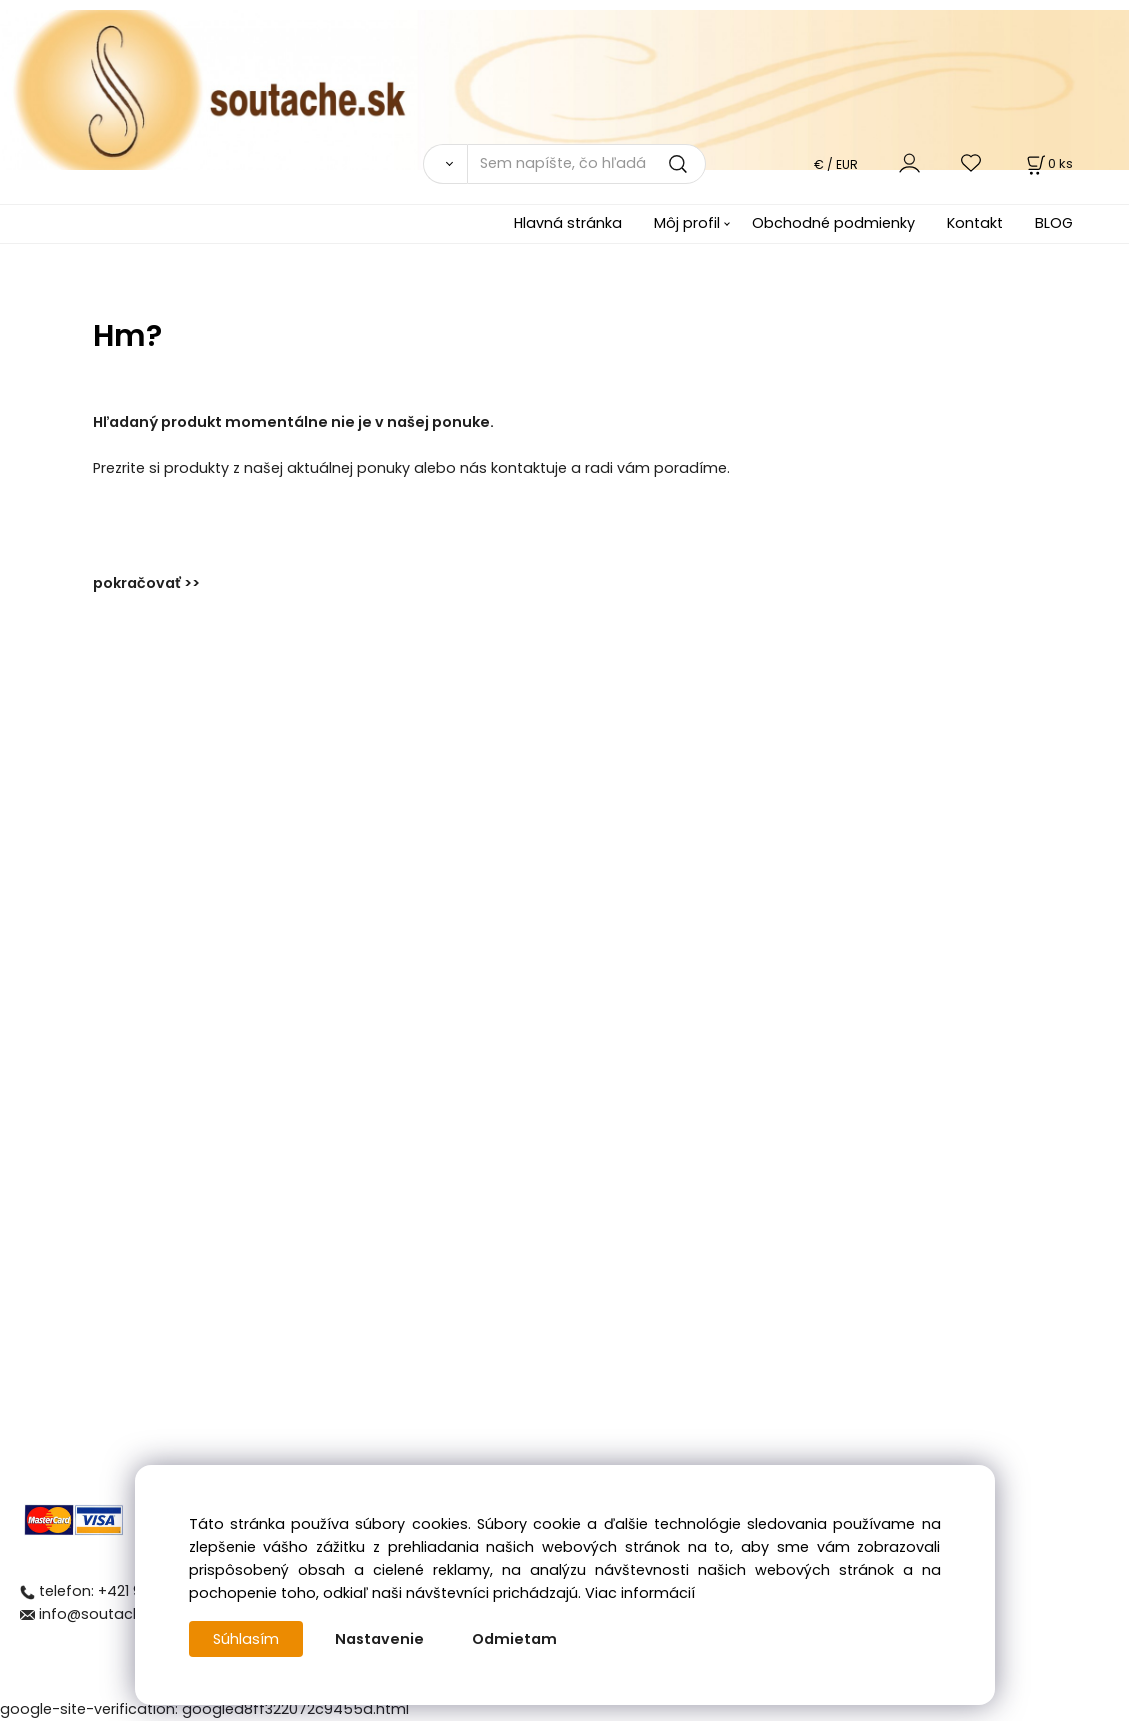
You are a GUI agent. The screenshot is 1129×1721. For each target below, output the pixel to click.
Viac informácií (640, 1593)
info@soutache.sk (104, 1614)
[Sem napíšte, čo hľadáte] (586, 164)
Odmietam (514, 1639)
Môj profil (687, 223)
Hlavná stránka (568, 223)
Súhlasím (246, 1639)
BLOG (1054, 223)
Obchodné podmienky (833, 223)
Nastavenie (379, 1639)
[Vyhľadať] (444, 164)
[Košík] (1048, 163)
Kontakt (975, 223)
